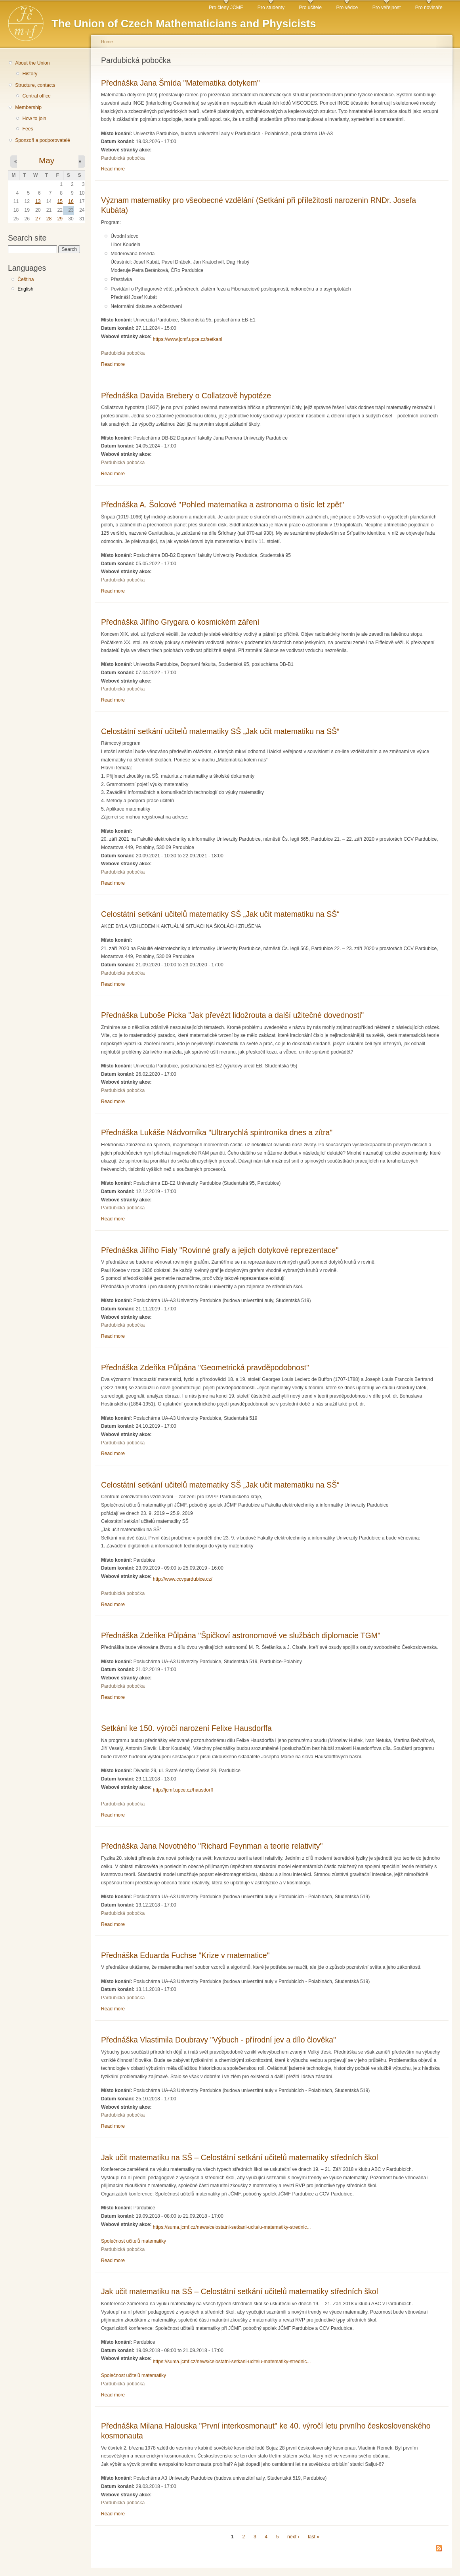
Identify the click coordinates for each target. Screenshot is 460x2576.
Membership (28, 107)
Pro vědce (347, 7)
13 (38, 201)
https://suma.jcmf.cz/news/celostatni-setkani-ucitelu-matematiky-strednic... (232, 2227)
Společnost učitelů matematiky (133, 2241)
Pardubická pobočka (123, 158)
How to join (34, 118)
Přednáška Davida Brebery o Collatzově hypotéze (186, 395)
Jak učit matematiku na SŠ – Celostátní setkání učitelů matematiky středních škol (239, 2157)
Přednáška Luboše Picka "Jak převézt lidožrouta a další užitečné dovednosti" (232, 1015)
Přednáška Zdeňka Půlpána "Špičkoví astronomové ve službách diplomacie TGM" (240, 1635)
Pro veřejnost (386, 7)
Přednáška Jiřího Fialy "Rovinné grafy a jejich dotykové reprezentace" (219, 1250)
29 (60, 219)
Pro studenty (271, 7)
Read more (113, 169)
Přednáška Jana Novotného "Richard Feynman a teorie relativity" (212, 1846)
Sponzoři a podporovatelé (42, 140)
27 (38, 219)
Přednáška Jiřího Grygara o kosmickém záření (180, 622)
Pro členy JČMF (226, 7)
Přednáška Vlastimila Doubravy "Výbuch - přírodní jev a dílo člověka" (218, 2039)
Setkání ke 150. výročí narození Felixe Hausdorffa (186, 1728)
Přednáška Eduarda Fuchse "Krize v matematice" (185, 1955)
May (46, 160)
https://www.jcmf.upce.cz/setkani (187, 339)
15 (60, 201)
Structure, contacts (35, 85)
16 (71, 201)
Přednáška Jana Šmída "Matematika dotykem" (180, 82)
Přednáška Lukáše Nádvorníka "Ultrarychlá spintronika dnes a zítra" (216, 1132)
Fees (27, 129)
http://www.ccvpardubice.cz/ (182, 1579)
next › (293, 2537)
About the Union (32, 63)
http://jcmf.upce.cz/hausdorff (183, 1790)
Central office (36, 96)
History (29, 73)
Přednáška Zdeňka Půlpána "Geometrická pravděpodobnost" (205, 1367)
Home (107, 41)
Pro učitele (310, 7)
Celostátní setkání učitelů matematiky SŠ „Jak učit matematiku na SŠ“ (220, 731)
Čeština (25, 279)
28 (49, 219)
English (25, 289)
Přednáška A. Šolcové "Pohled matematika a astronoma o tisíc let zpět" (222, 504)
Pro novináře (429, 7)
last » (313, 2537)
